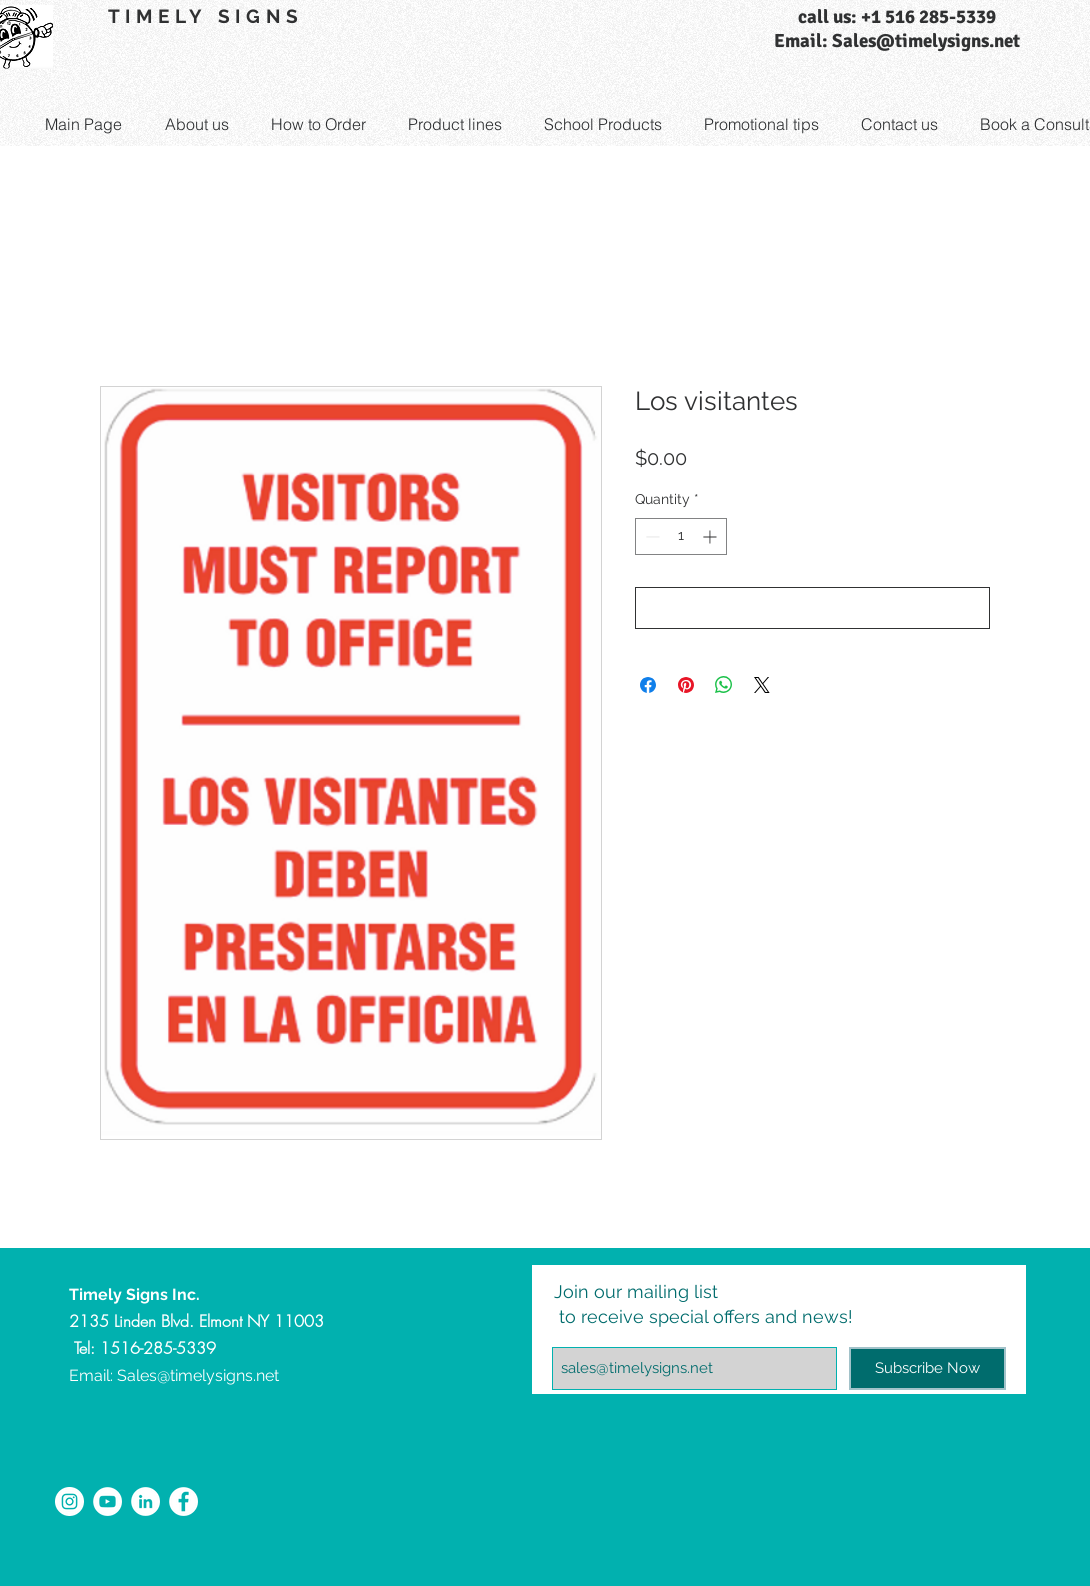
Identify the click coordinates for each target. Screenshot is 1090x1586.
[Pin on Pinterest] (686, 685)
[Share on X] (762, 685)
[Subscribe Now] (927, 1368)
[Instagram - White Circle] (69, 1501)
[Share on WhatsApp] (724, 685)
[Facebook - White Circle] (183, 1501)
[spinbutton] (681, 536)
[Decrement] (650, 536)
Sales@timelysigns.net (198, 1375)
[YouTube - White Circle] (107, 1501)
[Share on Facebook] (648, 685)
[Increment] (711, 536)
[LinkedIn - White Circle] (145, 1501)
